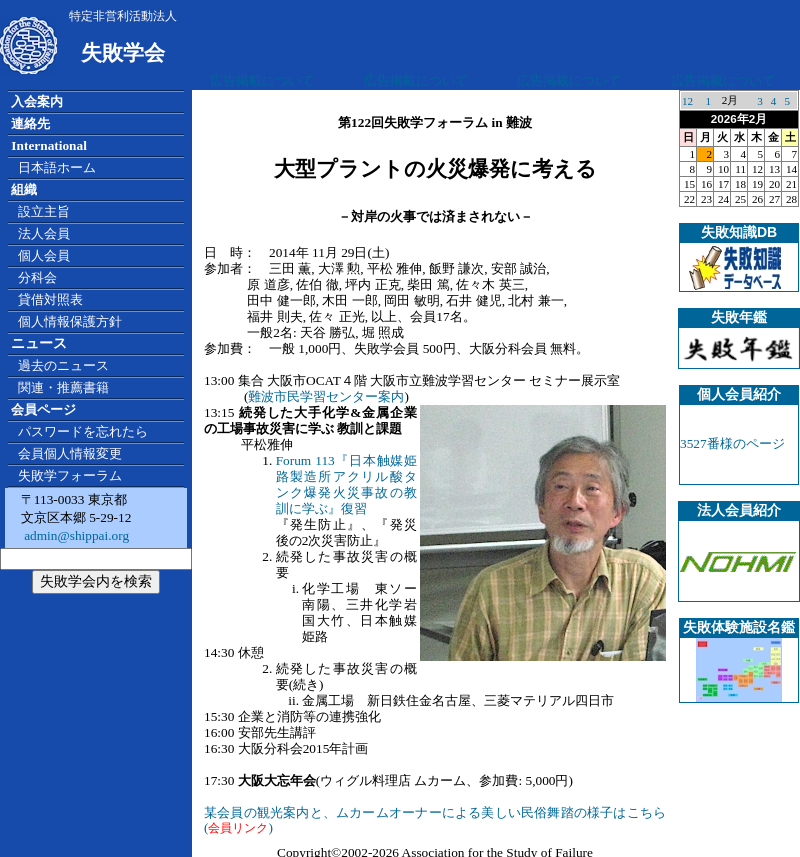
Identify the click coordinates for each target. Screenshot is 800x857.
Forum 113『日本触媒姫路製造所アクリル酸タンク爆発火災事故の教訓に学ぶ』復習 (346, 484)
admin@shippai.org (75, 535)
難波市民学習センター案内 (326, 396)
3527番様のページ (732, 443)
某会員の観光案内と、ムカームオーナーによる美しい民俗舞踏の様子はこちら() (435, 820)
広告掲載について (262, 80)
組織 (24, 189)
